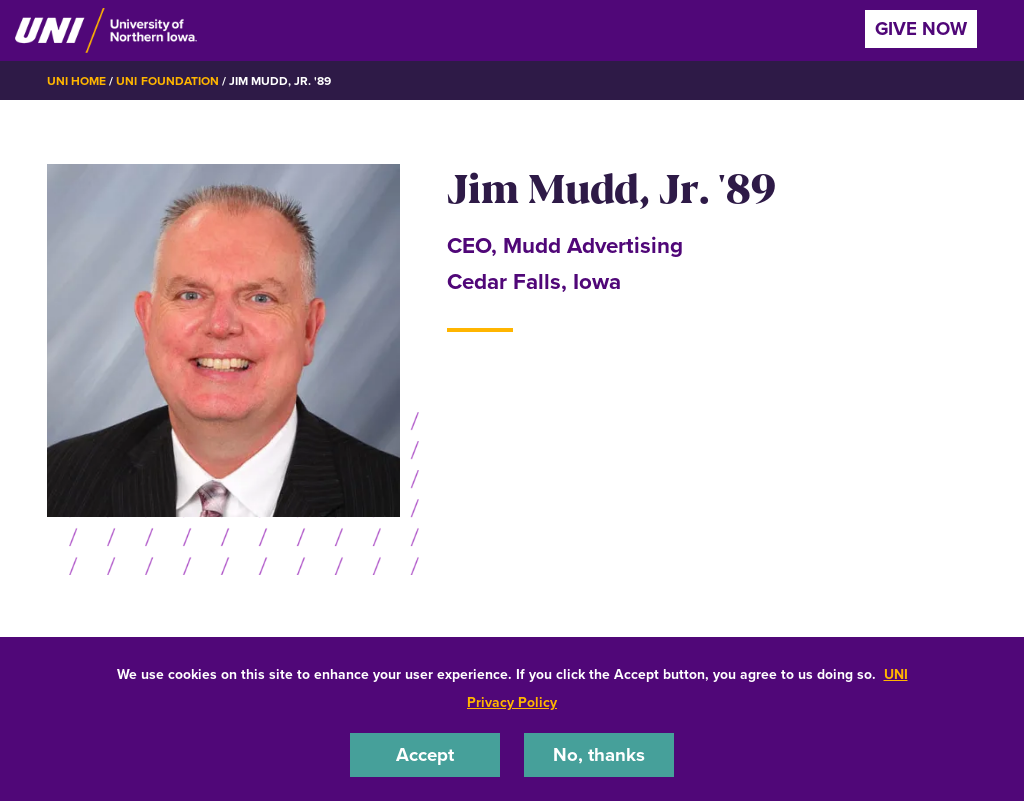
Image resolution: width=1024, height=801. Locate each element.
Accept (425, 754)
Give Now (921, 28)
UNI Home (76, 81)
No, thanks (599, 754)
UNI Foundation (167, 81)
